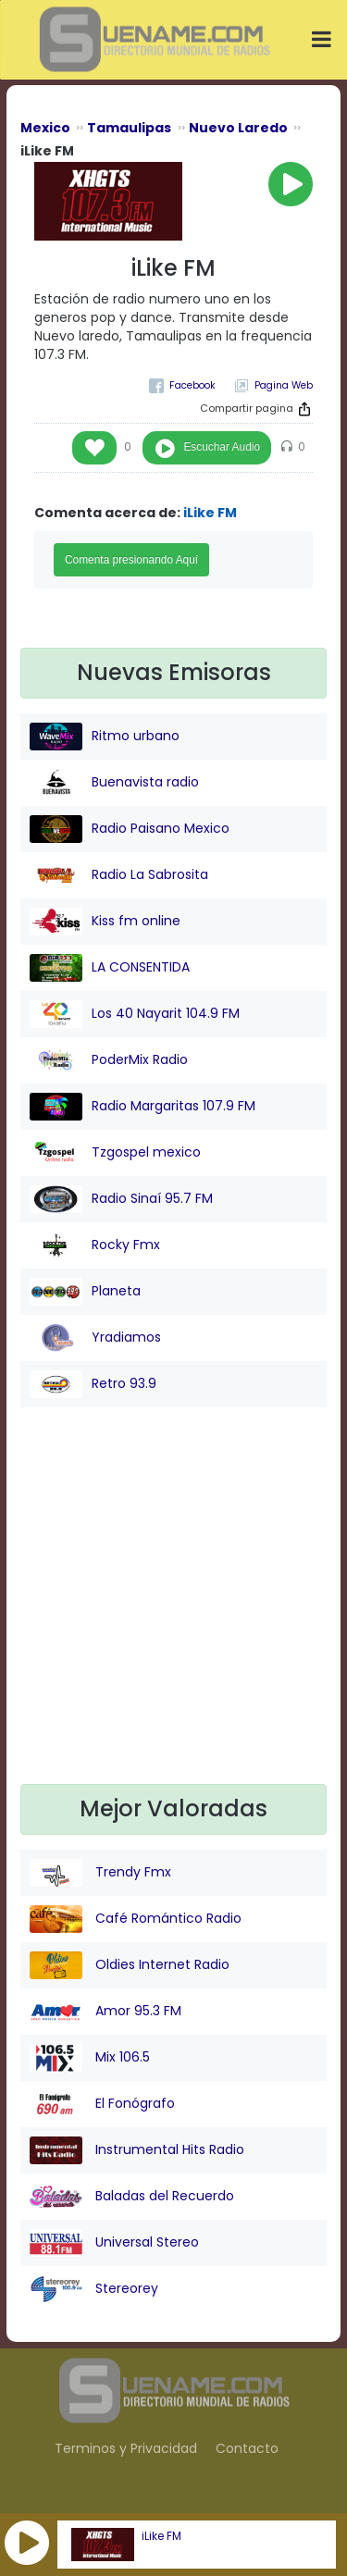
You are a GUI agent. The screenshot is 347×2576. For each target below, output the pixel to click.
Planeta (85, 1292)
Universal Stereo (114, 2243)
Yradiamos (95, 1338)
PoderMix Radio (109, 1060)
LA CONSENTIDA (110, 968)
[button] (27, 2542)
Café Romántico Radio (136, 1919)
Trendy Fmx (100, 1873)
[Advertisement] (173, 1610)
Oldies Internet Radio (129, 1965)
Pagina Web (283, 385)
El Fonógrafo (102, 2104)
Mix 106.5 (90, 2058)
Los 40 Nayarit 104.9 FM (135, 1014)
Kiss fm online (105, 921)
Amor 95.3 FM (105, 2011)
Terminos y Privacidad (126, 2448)
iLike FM (161, 2536)
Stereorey (94, 2289)
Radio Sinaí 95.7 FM (121, 1199)
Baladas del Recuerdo (132, 2197)
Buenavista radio (114, 783)
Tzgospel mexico (115, 1153)
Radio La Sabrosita (119, 875)
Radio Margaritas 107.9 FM (142, 1107)
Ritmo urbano (105, 736)
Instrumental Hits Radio (137, 2150)
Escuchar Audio (221, 446)
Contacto (247, 2448)
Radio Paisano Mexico (129, 829)
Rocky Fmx (95, 1245)
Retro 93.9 (93, 1384)
